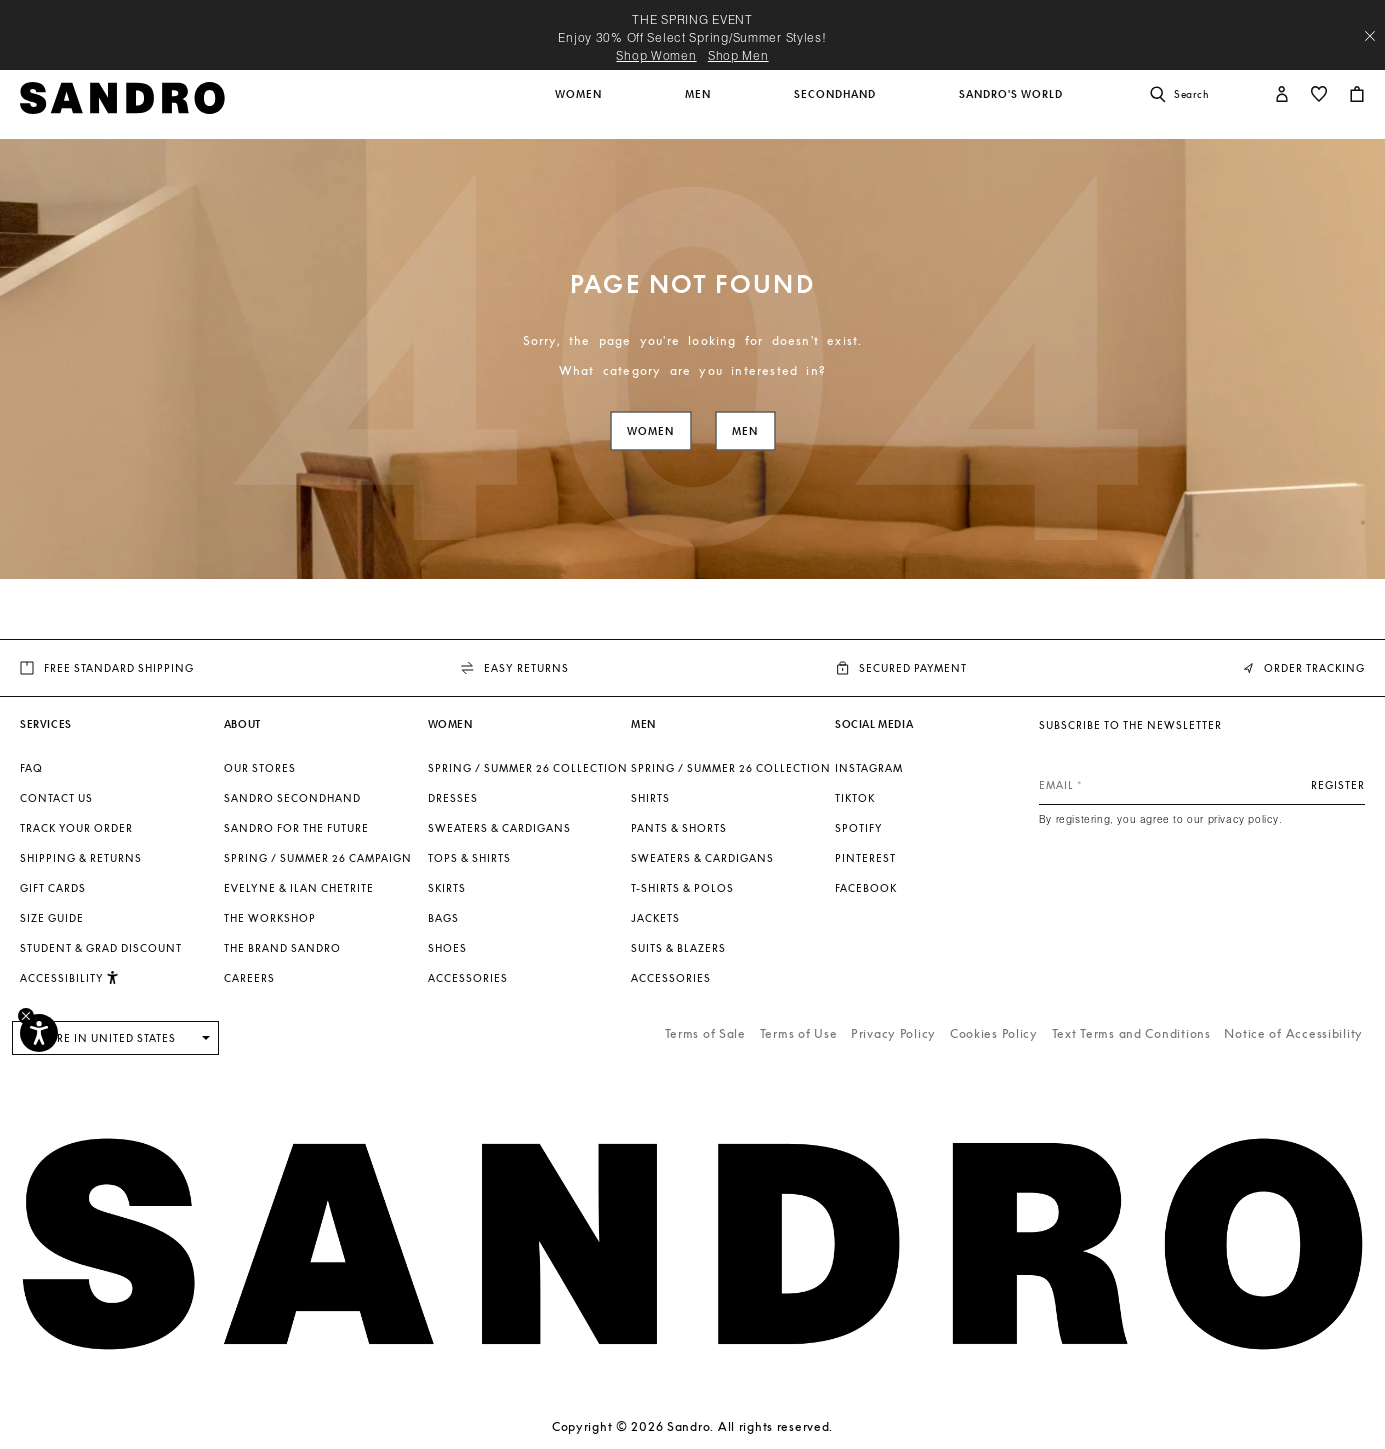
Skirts (447, 888)
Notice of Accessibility (1293, 1033)
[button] (580, 105)
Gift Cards (53, 888)
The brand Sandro (282, 948)
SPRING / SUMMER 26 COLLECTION (528, 768)
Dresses (453, 798)
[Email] (1202, 785)
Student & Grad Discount (101, 948)
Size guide (52, 918)
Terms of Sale (705, 1033)
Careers (249, 978)
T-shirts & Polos (682, 888)
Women (650, 431)
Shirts (650, 798)
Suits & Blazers (678, 948)
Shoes (447, 948)
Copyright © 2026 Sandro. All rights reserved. (692, 1426)
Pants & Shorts (679, 828)
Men (745, 431)
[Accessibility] (39, 1033)
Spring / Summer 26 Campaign (318, 858)
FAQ (31, 768)
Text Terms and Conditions (1131, 1033)
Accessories (468, 978)
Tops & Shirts (469, 858)
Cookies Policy (994, 1033)
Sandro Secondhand (292, 798)
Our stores (260, 768)
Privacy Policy (893, 1033)
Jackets (655, 918)
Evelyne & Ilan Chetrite (299, 888)
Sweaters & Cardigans (499, 828)
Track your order (76, 828)
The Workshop (270, 918)
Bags (443, 918)
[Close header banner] (1370, 36)
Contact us (56, 798)
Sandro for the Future (296, 828)
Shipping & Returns (81, 858)
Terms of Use (799, 1033)
